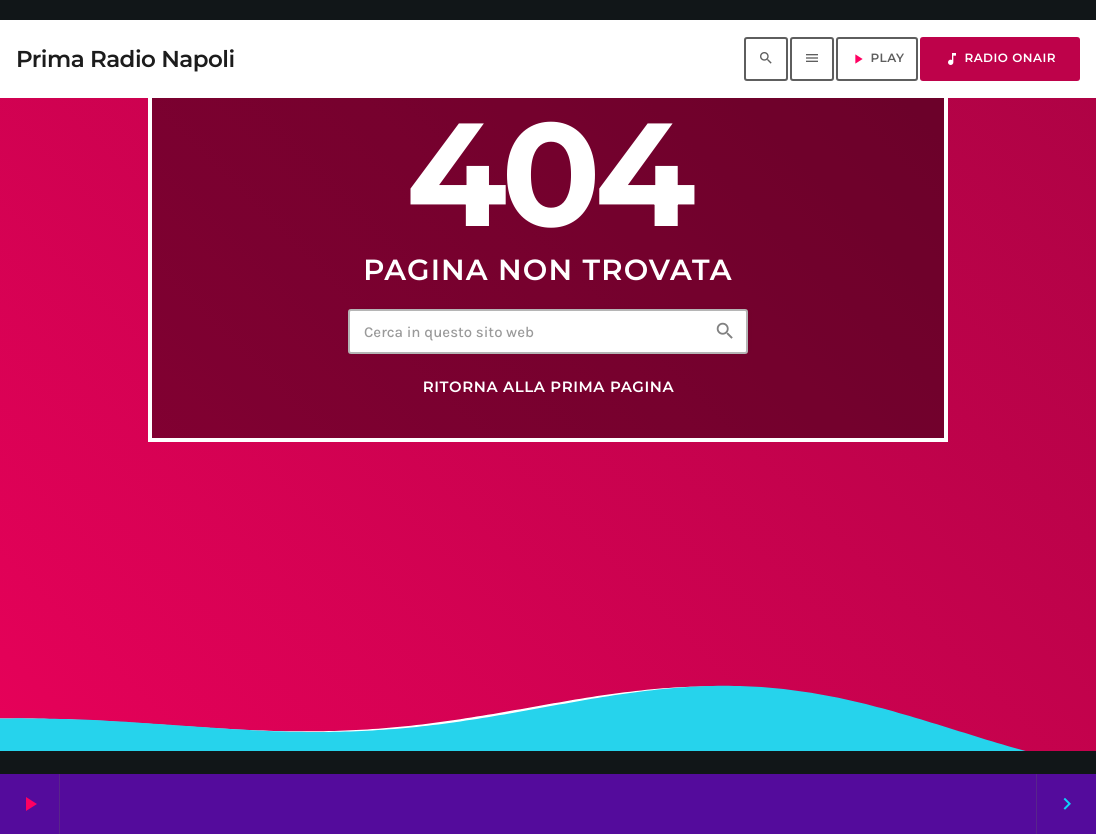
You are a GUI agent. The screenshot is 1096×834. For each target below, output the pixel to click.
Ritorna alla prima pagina (549, 387)
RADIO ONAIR (1000, 59)
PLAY (877, 59)
